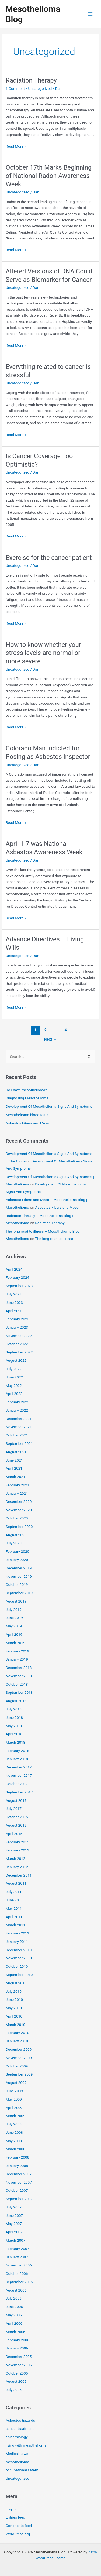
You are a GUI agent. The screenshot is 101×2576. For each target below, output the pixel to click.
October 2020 (17, 1518)
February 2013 (17, 1850)
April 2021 (14, 1468)
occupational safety (22, 2470)
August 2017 (16, 1800)
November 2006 (19, 2265)
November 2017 (19, 1775)
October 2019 (17, 1584)
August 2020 (16, 1535)
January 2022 (17, 1410)
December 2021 (19, 1418)
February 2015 (17, 1842)
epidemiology (17, 2437)
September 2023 (19, 1286)
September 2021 (19, 1443)
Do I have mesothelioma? (26, 1090)
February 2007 (17, 2248)
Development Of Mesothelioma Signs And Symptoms (49, 1106)
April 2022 (14, 1393)
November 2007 (19, 2182)
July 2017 (14, 1808)
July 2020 (14, 1543)
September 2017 (19, 1792)
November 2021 (19, 1427)
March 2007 (15, 2240)
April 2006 (14, 2323)
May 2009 (14, 2099)
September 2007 (19, 2199)
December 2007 (19, 2174)
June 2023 (14, 1302)
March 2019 (15, 1643)
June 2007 (14, 2215)
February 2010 (17, 2032)
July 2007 (14, 2207)
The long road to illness (54, 1238)
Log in (11, 2509)
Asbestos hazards (20, 2420)
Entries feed (15, 2517)
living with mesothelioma (26, 2445)
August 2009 (16, 2082)
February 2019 (17, 1651)
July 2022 (14, 1369)
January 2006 (17, 2348)
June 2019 (14, 1617)
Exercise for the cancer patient (49, 557)
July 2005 (14, 2390)
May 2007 (14, 2223)
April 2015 (14, 1833)
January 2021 (17, 1493)
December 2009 (19, 2049)
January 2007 (17, 2257)
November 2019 (19, 1576)
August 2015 (16, 1825)
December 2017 (19, 1767)
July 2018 (14, 1709)
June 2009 (14, 2091)
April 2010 (14, 2016)
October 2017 (17, 1784)
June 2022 (14, 1377)
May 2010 (14, 2008)
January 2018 (17, 1759)
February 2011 (17, 1933)
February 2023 (17, 1319)
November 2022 (19, 1335)
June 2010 (14, 1999)
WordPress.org (18, 2534)
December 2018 (19, 1667)
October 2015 (17, 1817)
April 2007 (14, 2232)
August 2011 (16, 1883)
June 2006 (14, 2306)
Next (50, 1039)
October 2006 (17, 2273)
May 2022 (14, 1385)
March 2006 (15, 2332)
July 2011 (14, 1891)
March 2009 (15, 2116)
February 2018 (17, 1750)
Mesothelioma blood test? (27, 1115)
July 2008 (14, 2124)
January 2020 (17, 1560)
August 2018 (16, 1701)
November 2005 (19, 2365)
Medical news (17, 2453)
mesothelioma (17, 2462)
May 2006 (14, 2315)
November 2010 (19, 1958)
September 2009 (19, 2074)
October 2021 (17, 1435)
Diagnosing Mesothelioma (27, 1098)
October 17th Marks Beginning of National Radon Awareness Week (49, 176)
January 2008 (17, 2165)
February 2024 (17, 1277)
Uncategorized (40, 88)
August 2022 (16, 1360)
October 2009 (17, 2066)
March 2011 (15, 1925)
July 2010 (14, 1991)
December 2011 (19, 1875)
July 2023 (14, 1294)
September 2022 (19, 1352)
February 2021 (17, 1485)
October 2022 (17, 1344)
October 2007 (17, 2190)
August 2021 (16, 1452)
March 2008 (15, 2149)
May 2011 (14, 1908)
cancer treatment (20, 2428)
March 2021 (15, 1476)
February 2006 (17, 2340)
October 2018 (17, 1684)
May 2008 (14, 2141)
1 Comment (15, 88)
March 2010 (15, 2024)
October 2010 (17, 1966)
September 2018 (19, 1692)
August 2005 (16, 2381)
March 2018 (15, 1742)
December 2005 (19, 2356)
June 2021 (14, 1460)
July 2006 (14, 2298)
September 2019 (19, 1593)
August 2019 (16, 1601)
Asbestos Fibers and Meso (27, 1123)
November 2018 (19, 1676)
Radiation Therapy (31, 80)
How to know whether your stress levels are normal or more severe (43, 653)
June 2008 (14, 2132)
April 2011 (14, 1917)
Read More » (16, 146)
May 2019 (14, 1626)
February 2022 (17, 1402)
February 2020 (17, 1551)
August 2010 (16, 1983)
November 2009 (19, 2058)
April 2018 (14, 1734)
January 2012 (17, 1867)
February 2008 (17, 2157)
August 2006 (16, 2290)
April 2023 (14, 1311)
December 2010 (19, 1950)
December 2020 (19, 1501)
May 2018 (14, 1726)
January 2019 (17, 1659)
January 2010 (17, 2041)
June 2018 (14, 1717)
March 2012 (15, 1858)
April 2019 (14, 1634)
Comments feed (19, 2525)
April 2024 (14, 1269)
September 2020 (19, 1526)
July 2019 (14, 1609)
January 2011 (17, 1941)
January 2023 (17, 1327)
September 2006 (19, 2282)
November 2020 (19, 1510)
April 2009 (14, 2107)
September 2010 (19, 1975)
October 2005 (17, 2373)
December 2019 (19, 1568)
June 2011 (14, 1900)
